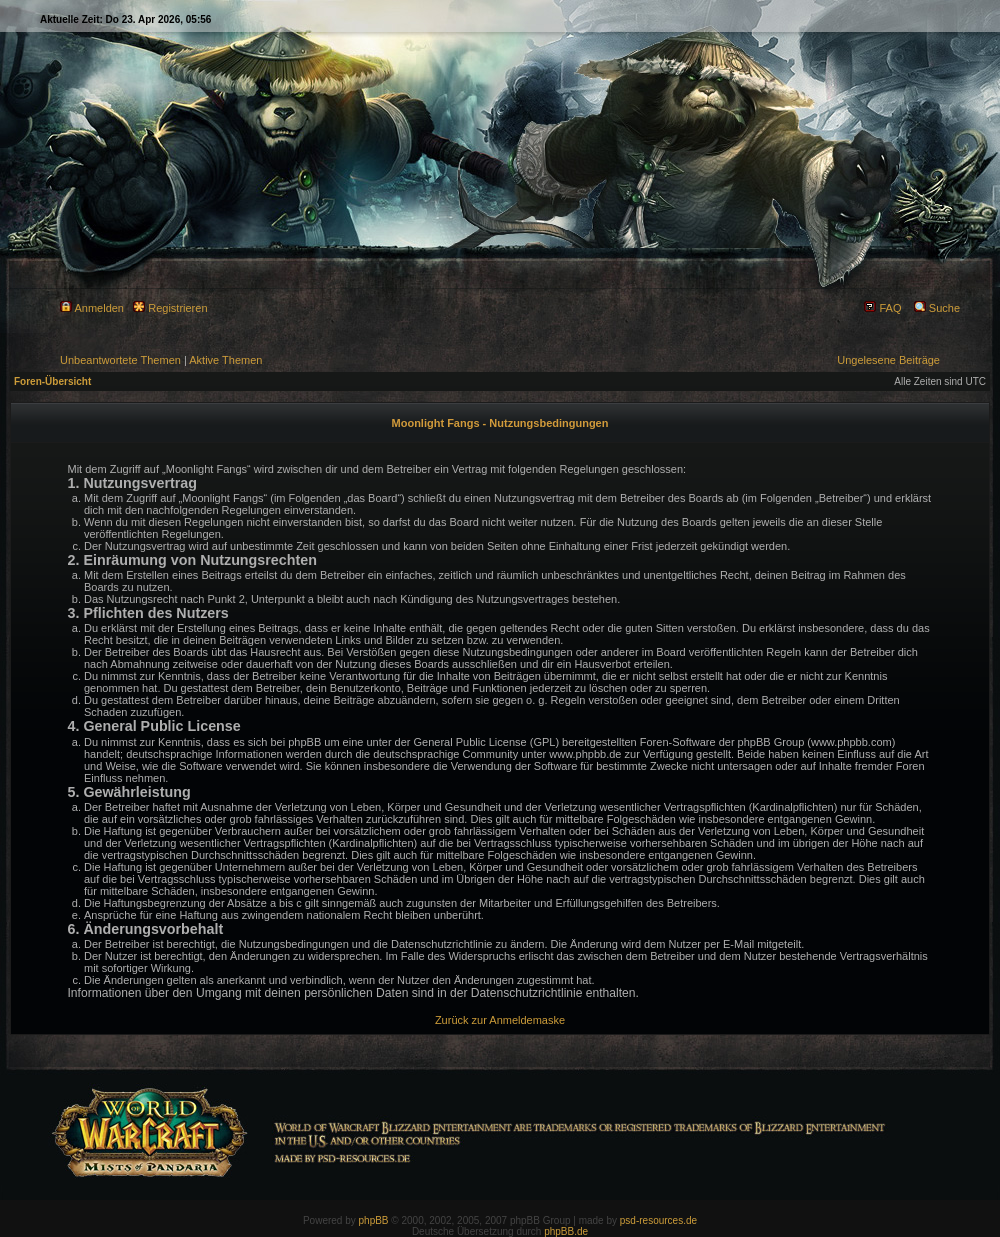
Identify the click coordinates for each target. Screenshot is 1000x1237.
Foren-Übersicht (52, 381)
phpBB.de (566, 1231)
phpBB (374, 1220)
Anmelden (92, 308)
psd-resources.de (658, 1220)
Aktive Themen (225, 360)
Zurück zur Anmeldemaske (500, 1020)
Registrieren (170, 308)
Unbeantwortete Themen (120, 360)
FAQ (882, 308)
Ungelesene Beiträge (888, 360)
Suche (937, 308)
